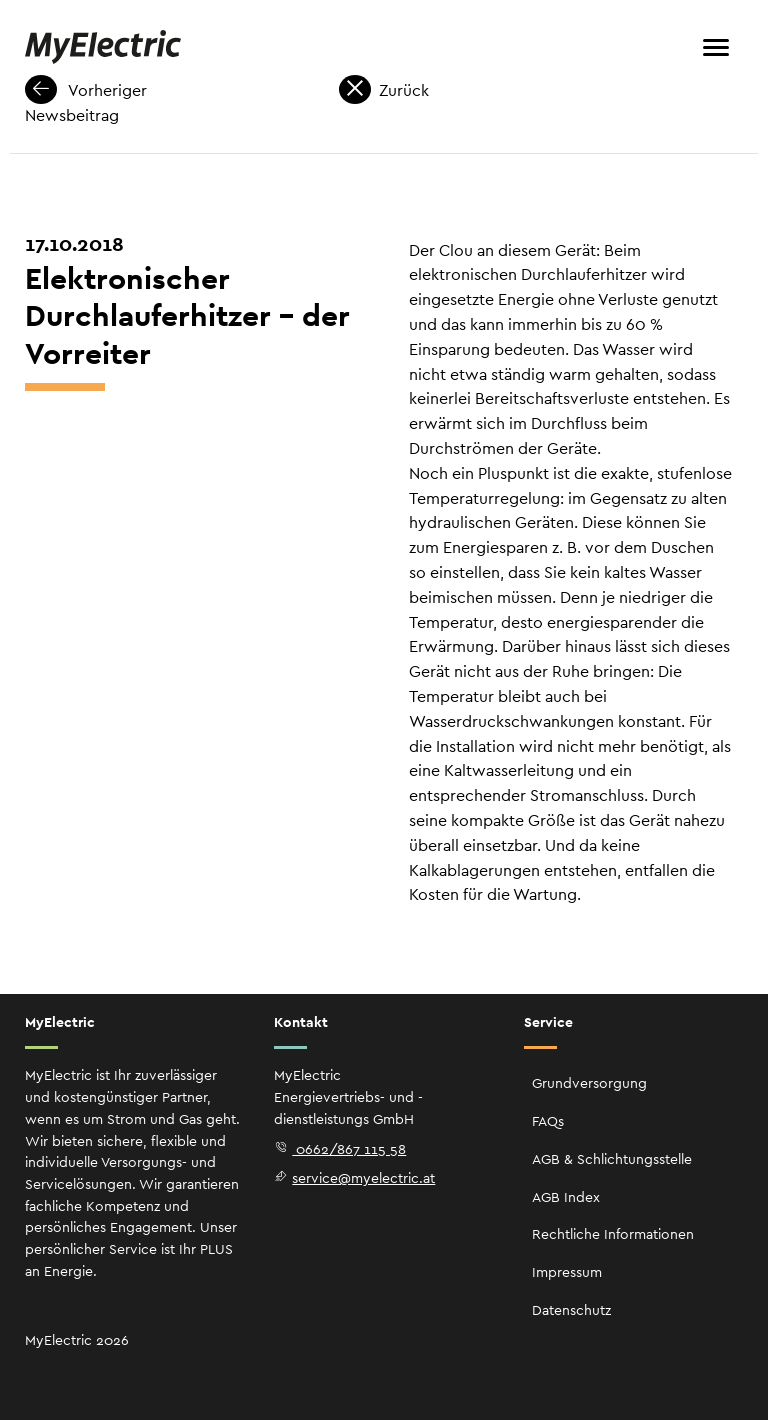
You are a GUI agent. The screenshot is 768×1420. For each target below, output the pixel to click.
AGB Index (566, 1197)
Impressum (567, 1272)
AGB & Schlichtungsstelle (612, 1159)
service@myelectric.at (354, 1178)
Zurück (384, 90)
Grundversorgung (589, 1083)
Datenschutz (571, 1310)
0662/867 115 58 (340, 1149)
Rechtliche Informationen (613, 1234)
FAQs (548, 1121)
